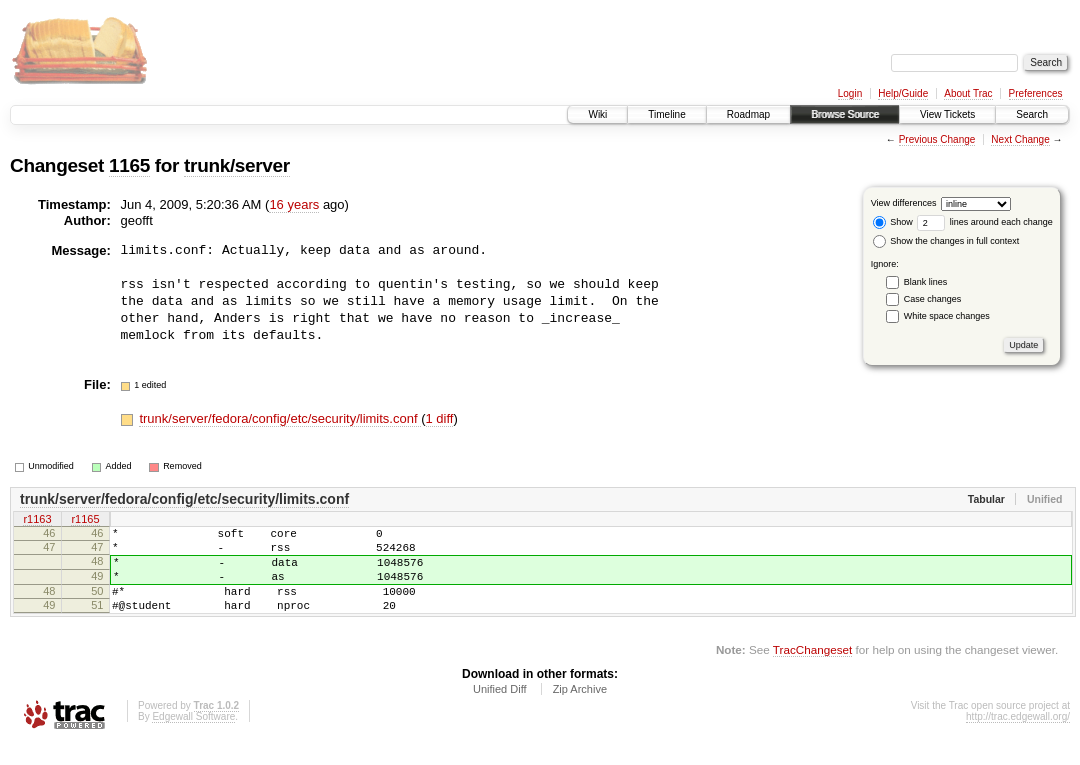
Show (893, 222)
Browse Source (845, 114)
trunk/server (237, 165)
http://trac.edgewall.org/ (1018, 737)
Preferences (1036, 93)
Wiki (597, 114)
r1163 (37, 520)
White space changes (947, 316)
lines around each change (985, 222)
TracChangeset (812, 670)
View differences (904, 203)
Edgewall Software (193, 737)
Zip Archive (580, 710)
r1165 (85, 520)
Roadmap (748, 114)
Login (850, 93)
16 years (294, 204)
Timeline (666, 114)
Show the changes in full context (946, 241)
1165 (129, 165)
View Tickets (947, 114)
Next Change (1020, 139)
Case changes (933, 299)
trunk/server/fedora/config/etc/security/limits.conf (280, 418)
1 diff (440, 418)
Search (1032, 114)
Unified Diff (500, 710)
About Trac (968, 93)
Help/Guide (903, 93)
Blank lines (926, 282)
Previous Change (937, 139)
